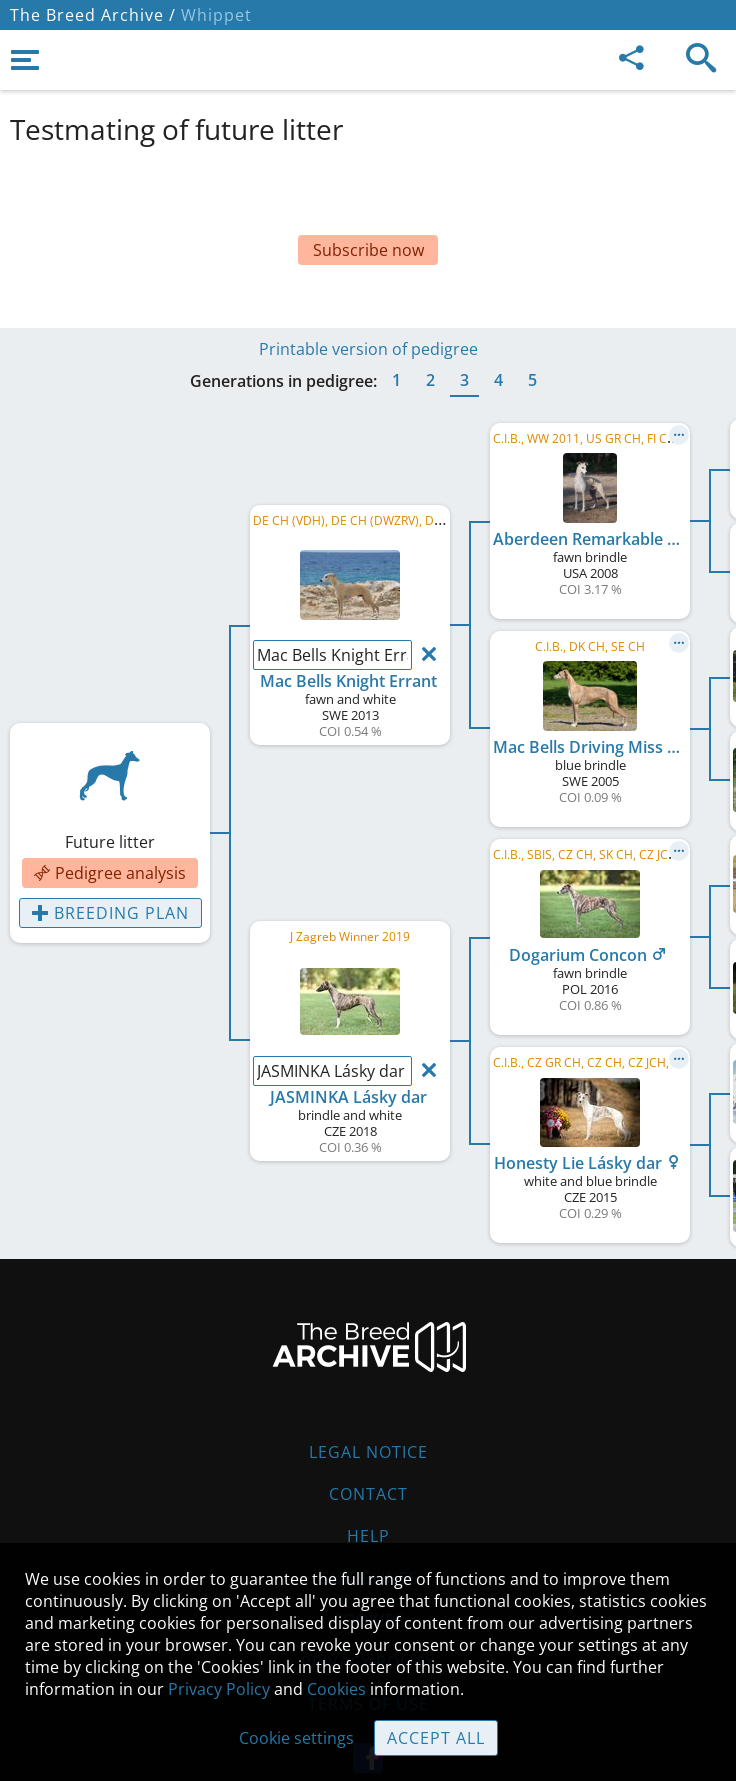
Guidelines (368, 1528)
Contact (368, 1444)
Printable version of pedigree (368, 299)
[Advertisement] (368, 208)
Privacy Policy (219, 1689)
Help (368, 1486)
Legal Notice (368, 1402)
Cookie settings (296, 1738)
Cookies (336, 1689)
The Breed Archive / (93, 15)
